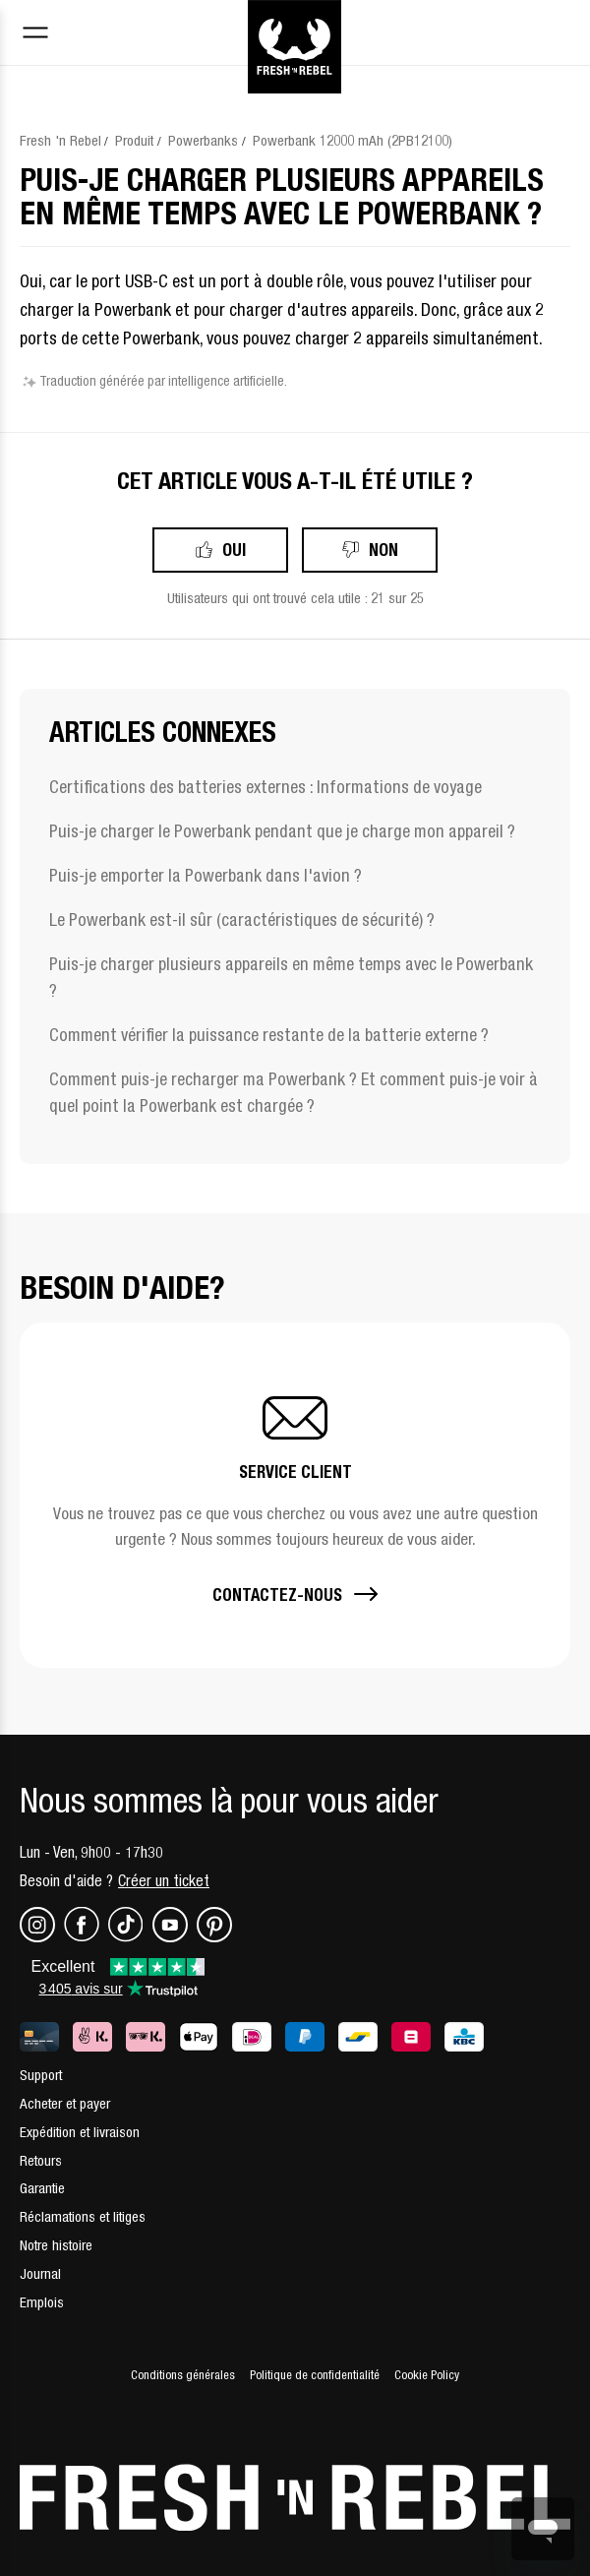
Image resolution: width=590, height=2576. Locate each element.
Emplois (42, 2302)
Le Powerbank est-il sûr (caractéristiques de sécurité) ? (242, 919)
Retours (41, 2160)
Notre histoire (56, 2245)
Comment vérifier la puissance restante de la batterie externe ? (269, 1034)
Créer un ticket (163, 1880)
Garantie (42, 2187)
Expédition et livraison (80, 2131)
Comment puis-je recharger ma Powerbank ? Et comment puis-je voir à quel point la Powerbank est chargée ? (293, 1092)
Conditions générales (183, 2374)
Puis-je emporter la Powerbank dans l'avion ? (205, 875)
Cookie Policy (426, 2374)
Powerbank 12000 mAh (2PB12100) (352, 140)
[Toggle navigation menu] (35, 35)
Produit (134, 140)
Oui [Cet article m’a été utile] (234, 549)
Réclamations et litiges (83, 2216)
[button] (295, 1495)
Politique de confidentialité (315, 2374)
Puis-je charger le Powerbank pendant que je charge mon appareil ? (282, 831)
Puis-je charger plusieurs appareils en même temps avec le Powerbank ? (291, 977)
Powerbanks (203, 140)
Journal (40, 2273)
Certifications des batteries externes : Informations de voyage (265, 786)
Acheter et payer (65, 2103)
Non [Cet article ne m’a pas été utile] (383, 549)
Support (41, 2074)
